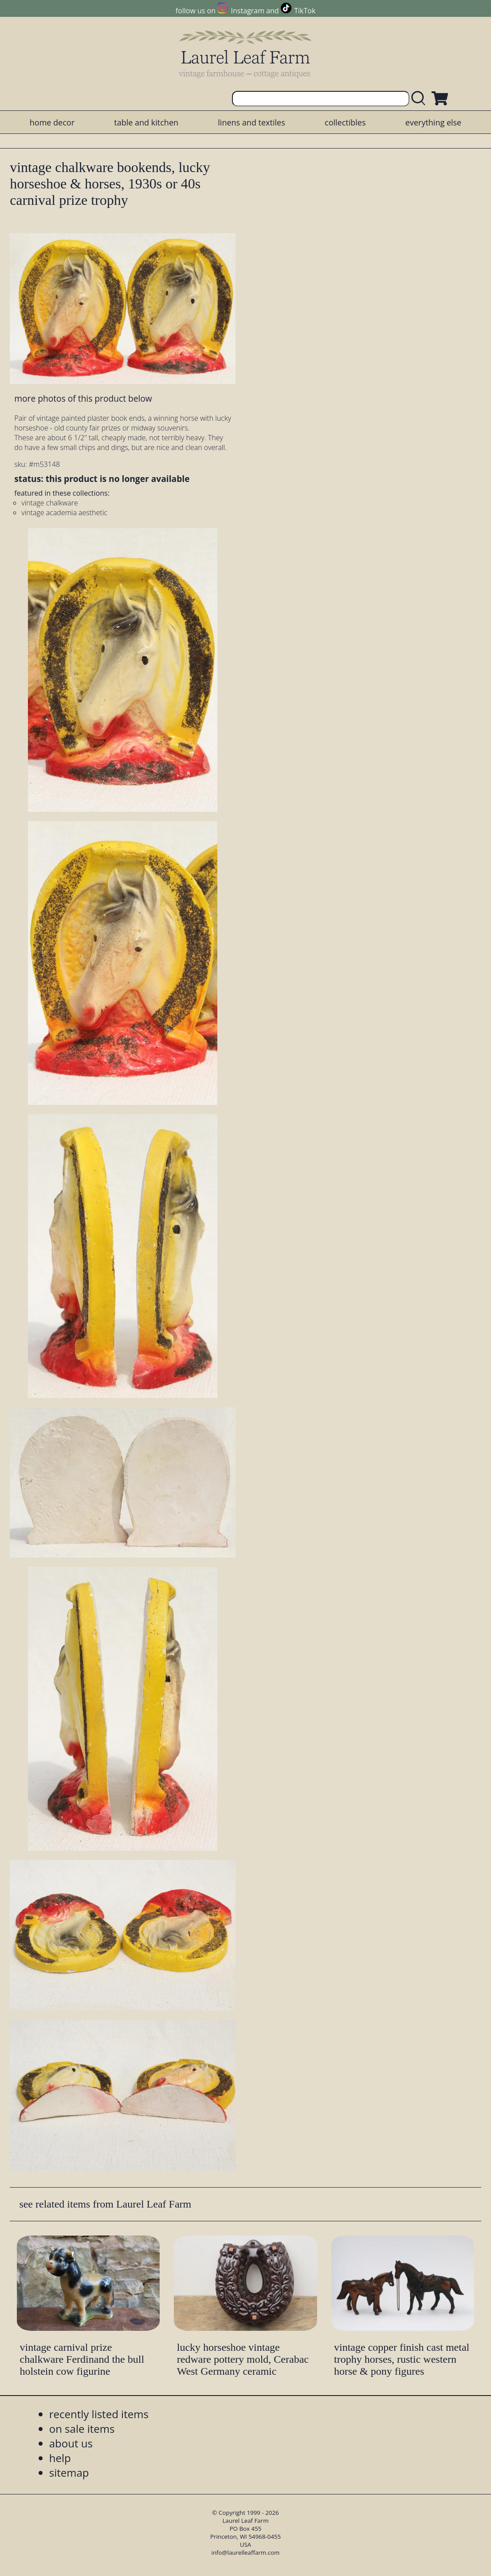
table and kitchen (146, 122)
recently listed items (99, 2414)
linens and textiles (251, 122)
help (60, 2458)
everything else (433, 122)
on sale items (82, 2428)
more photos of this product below (83, 398)
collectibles (345, 122)
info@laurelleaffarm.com (246, 2552)
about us (71, 2443)
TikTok (304, 11)
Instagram (247, 11)
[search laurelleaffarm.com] (420, 98)
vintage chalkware (49, 503)
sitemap (69, 2472)
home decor (52, 122)
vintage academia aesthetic (64, 512)
